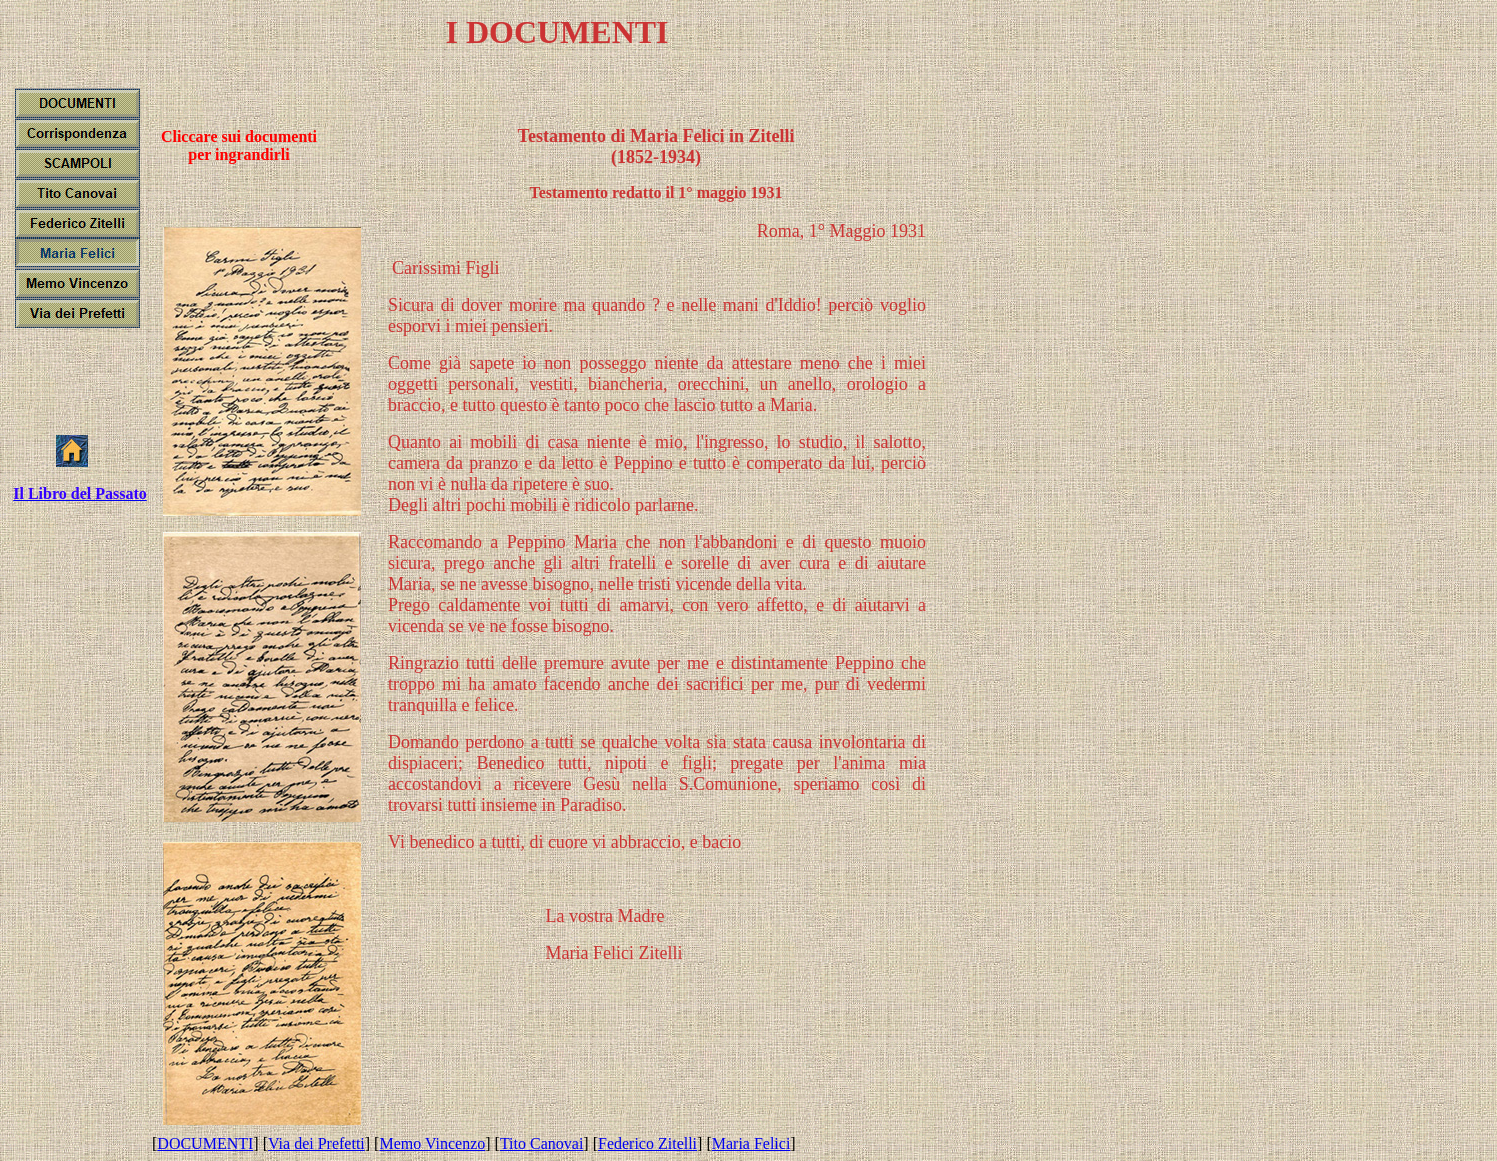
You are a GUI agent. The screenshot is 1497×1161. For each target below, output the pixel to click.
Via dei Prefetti (316, 1143)
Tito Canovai (541, 1143)
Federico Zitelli (647, 1143)
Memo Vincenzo (432, 1143)
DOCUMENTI (205, 1143)
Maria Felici (751, 1143)
